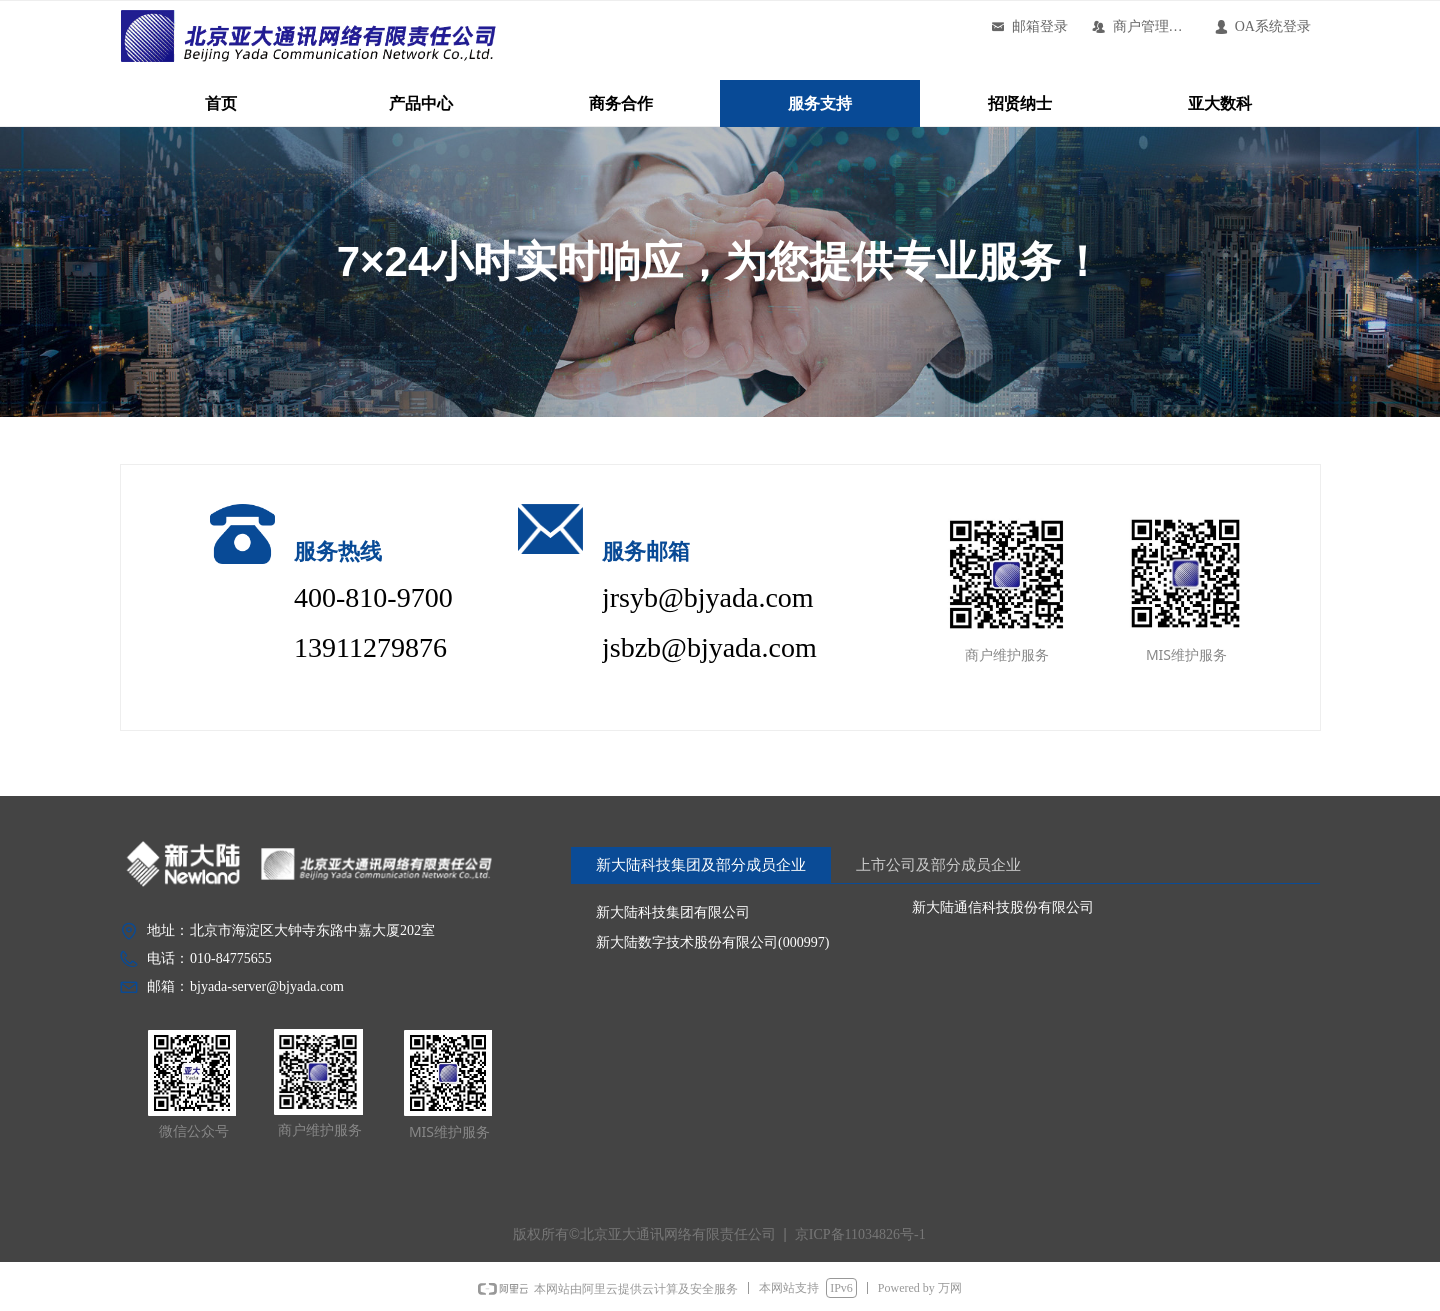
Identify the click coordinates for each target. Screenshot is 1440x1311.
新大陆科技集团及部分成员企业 (701, 865)
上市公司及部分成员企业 (938, 865)
